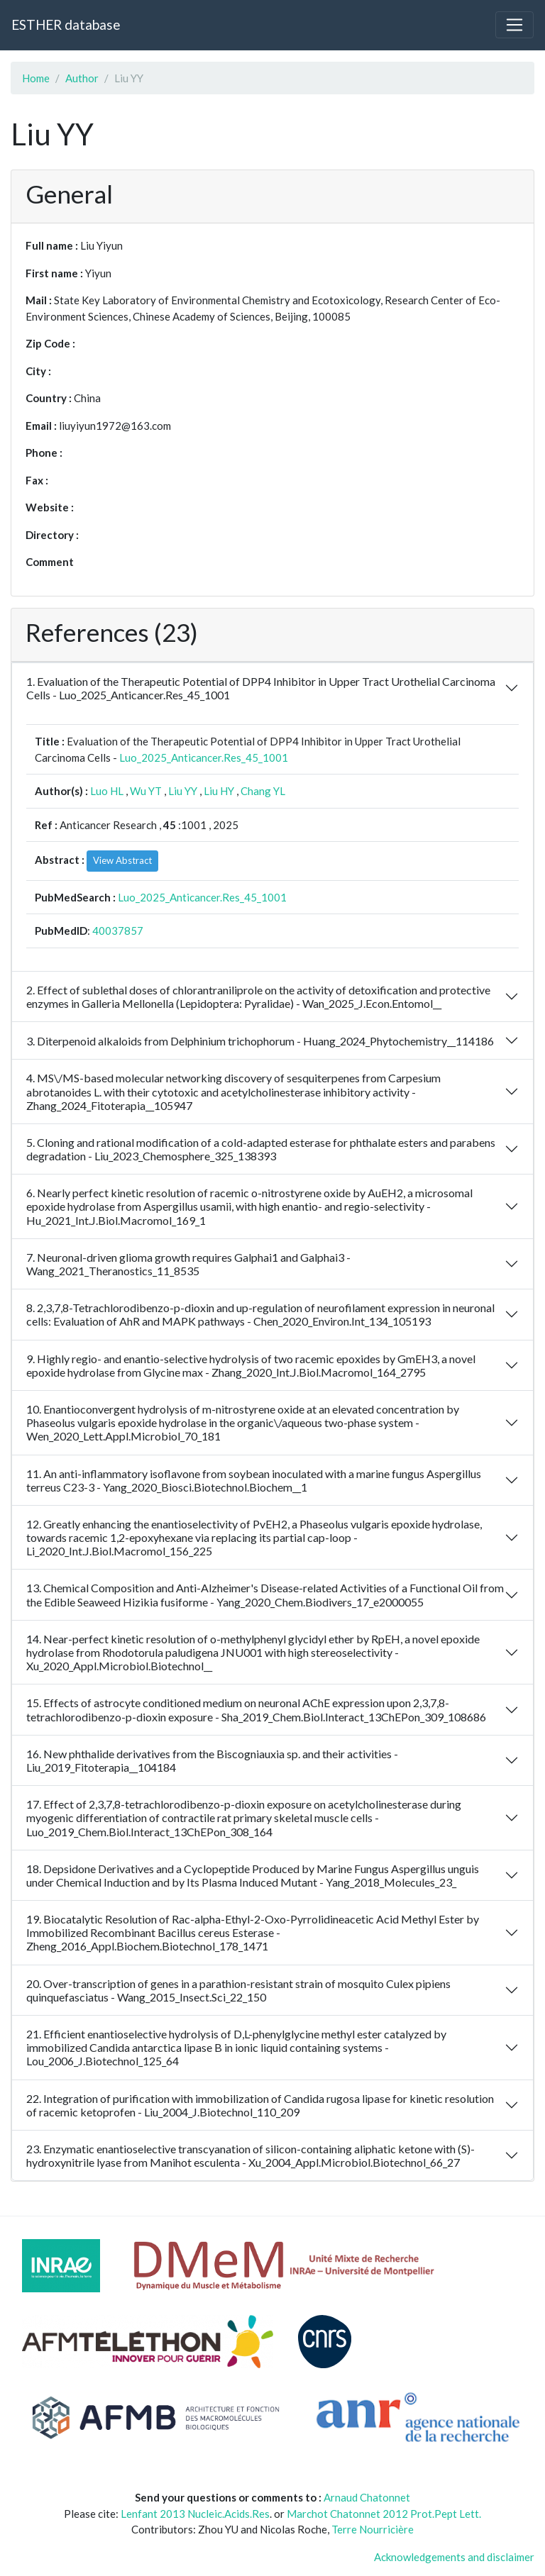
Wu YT (146, 790)
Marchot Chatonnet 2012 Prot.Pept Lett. (384, 2513)
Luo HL (106, 790)
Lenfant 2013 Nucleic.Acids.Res (195, 2513)
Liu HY (219, 790)
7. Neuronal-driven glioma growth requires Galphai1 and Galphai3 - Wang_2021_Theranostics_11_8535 (188, 1263)
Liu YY (182, 790)
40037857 (117, 930)
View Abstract (122, 860)
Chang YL (263, 790)
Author (82, 78)
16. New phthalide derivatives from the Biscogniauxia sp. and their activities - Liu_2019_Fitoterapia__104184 (212, 1760)
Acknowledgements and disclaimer (454, 2556)
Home (36, 78)
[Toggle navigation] (514, 24)
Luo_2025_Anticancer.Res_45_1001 (203, 757)
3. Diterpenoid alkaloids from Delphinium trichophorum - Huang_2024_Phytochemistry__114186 (260, 1041)
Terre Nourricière (372, 2529)
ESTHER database (65, 24)
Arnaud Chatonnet (367, 2497)
